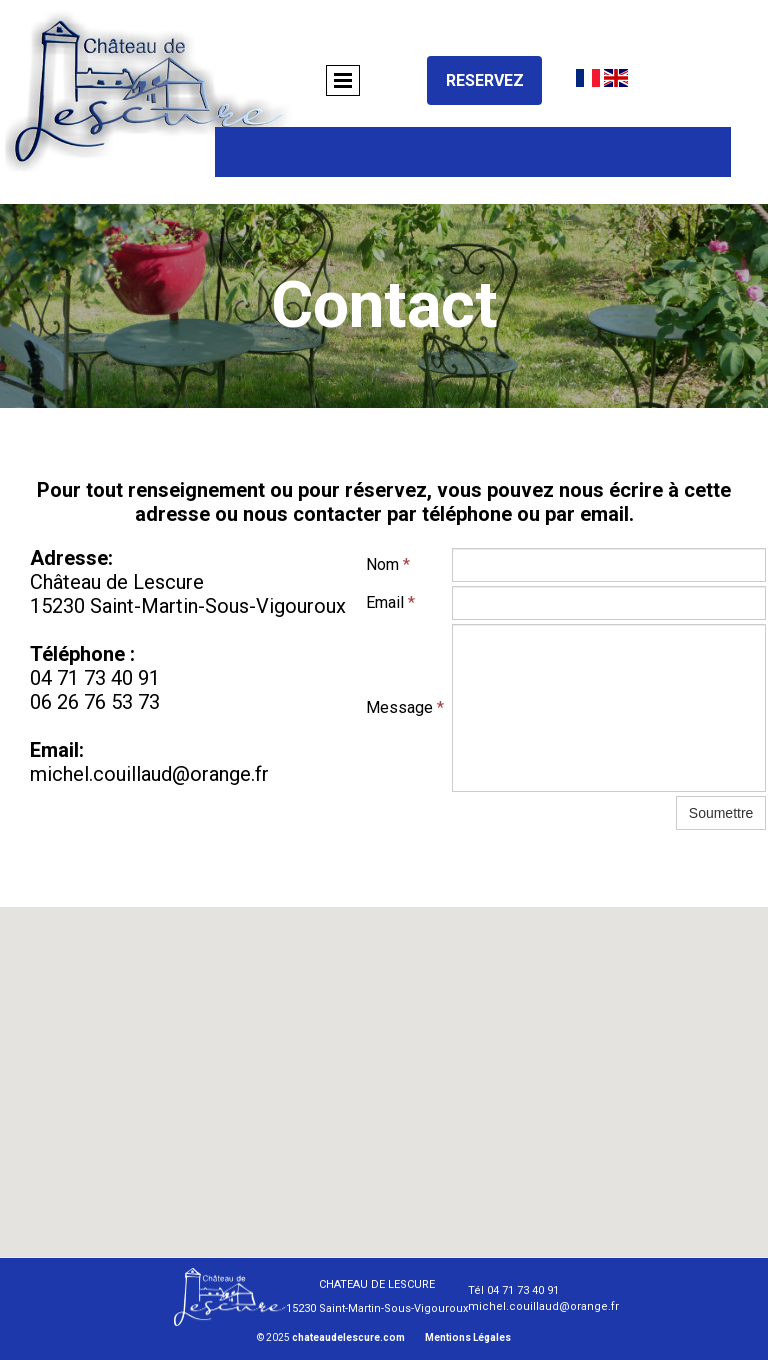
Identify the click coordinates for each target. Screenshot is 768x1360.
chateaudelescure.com (348, 1337)
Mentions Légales (468, 1337)
